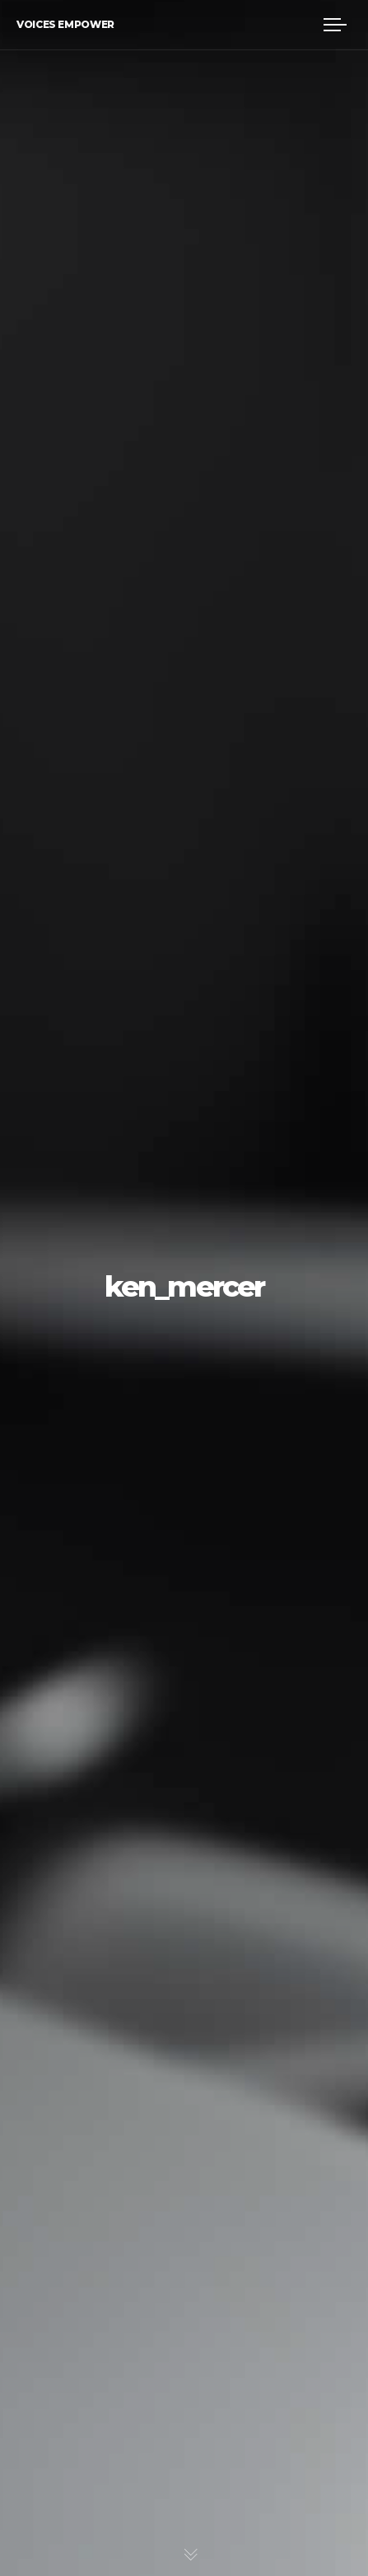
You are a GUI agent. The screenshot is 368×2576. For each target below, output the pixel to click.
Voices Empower (65, 24)
